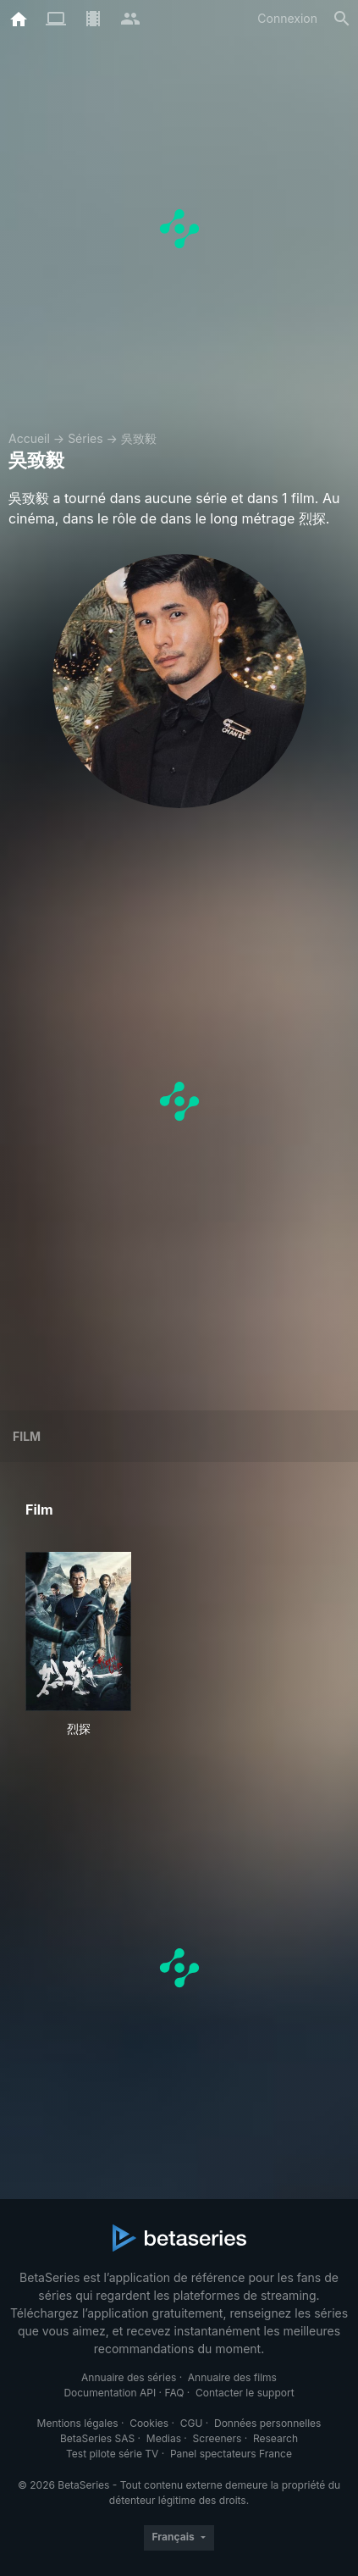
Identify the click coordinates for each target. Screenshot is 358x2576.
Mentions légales (77, 2423)
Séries (85, 438)
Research (275, 2438)
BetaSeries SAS (97, 2438)
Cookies (148, 2423)
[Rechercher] (342, 18)
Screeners (217, 2438)
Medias (163, 2438)
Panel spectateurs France (231, 2453)
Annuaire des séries (128, 2377)
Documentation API (109, 2392)
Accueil (29, 438)
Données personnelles (267, 2423)
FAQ (174, 2392)
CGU (191, 2423)
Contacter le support (245, 2392)
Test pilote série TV (112, 2453)
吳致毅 (139, 438)
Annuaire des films (232, 2377)
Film (27, 1436)
